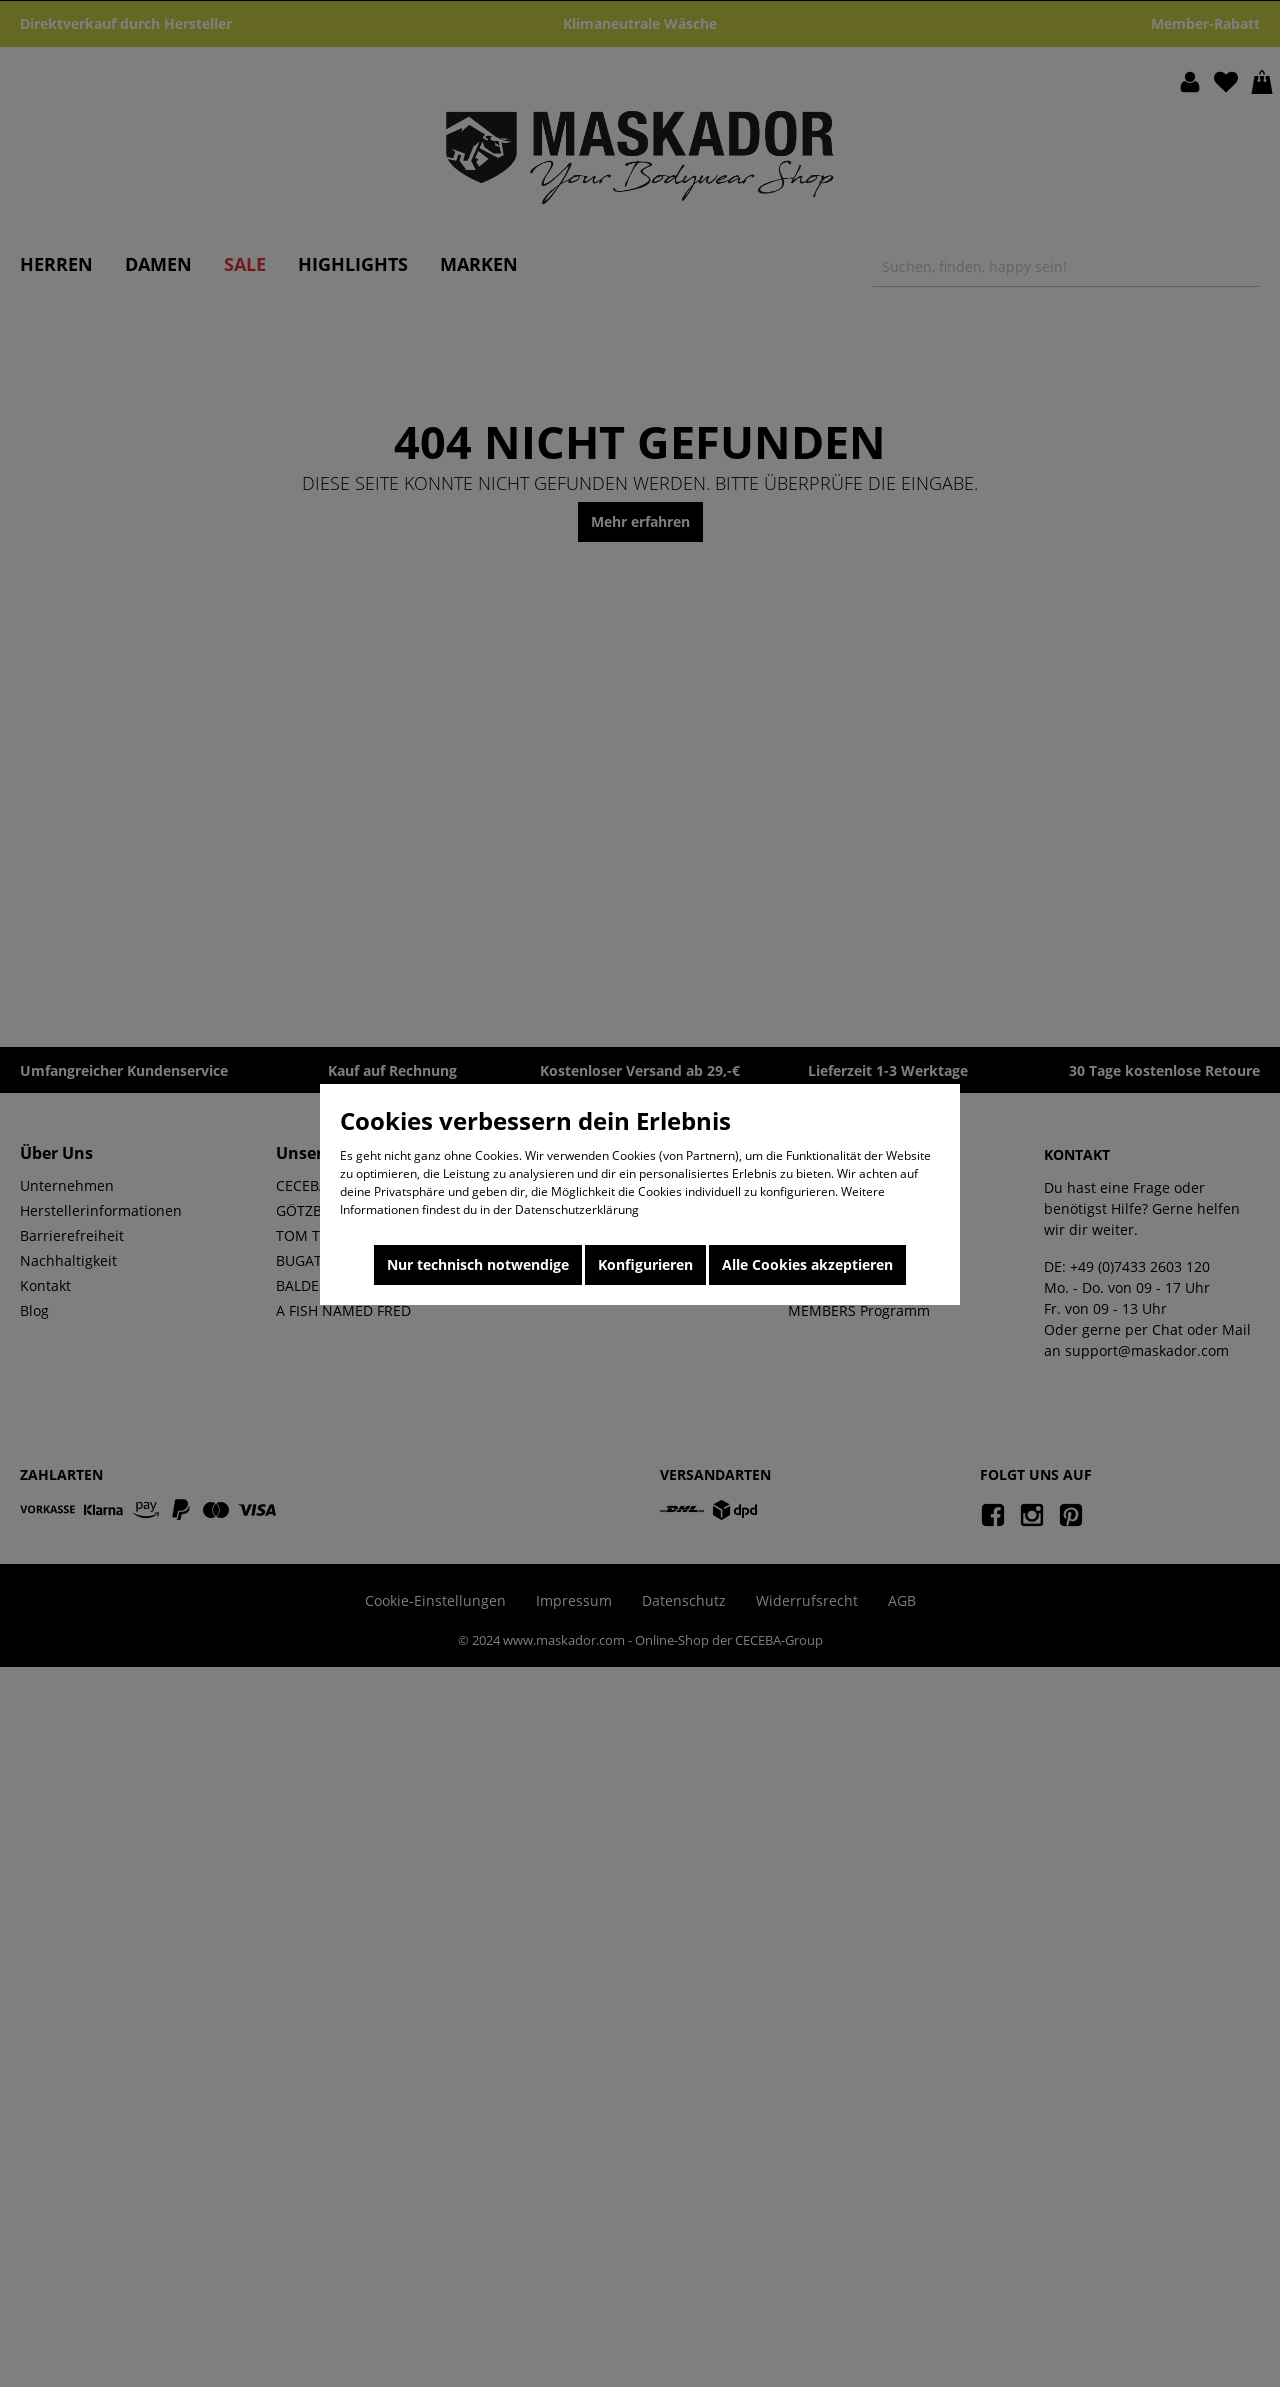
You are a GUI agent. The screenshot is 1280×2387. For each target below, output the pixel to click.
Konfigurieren (645, 1264)
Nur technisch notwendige (478, 1264)
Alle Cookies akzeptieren (807, 1264)
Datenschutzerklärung (577, 1209)
